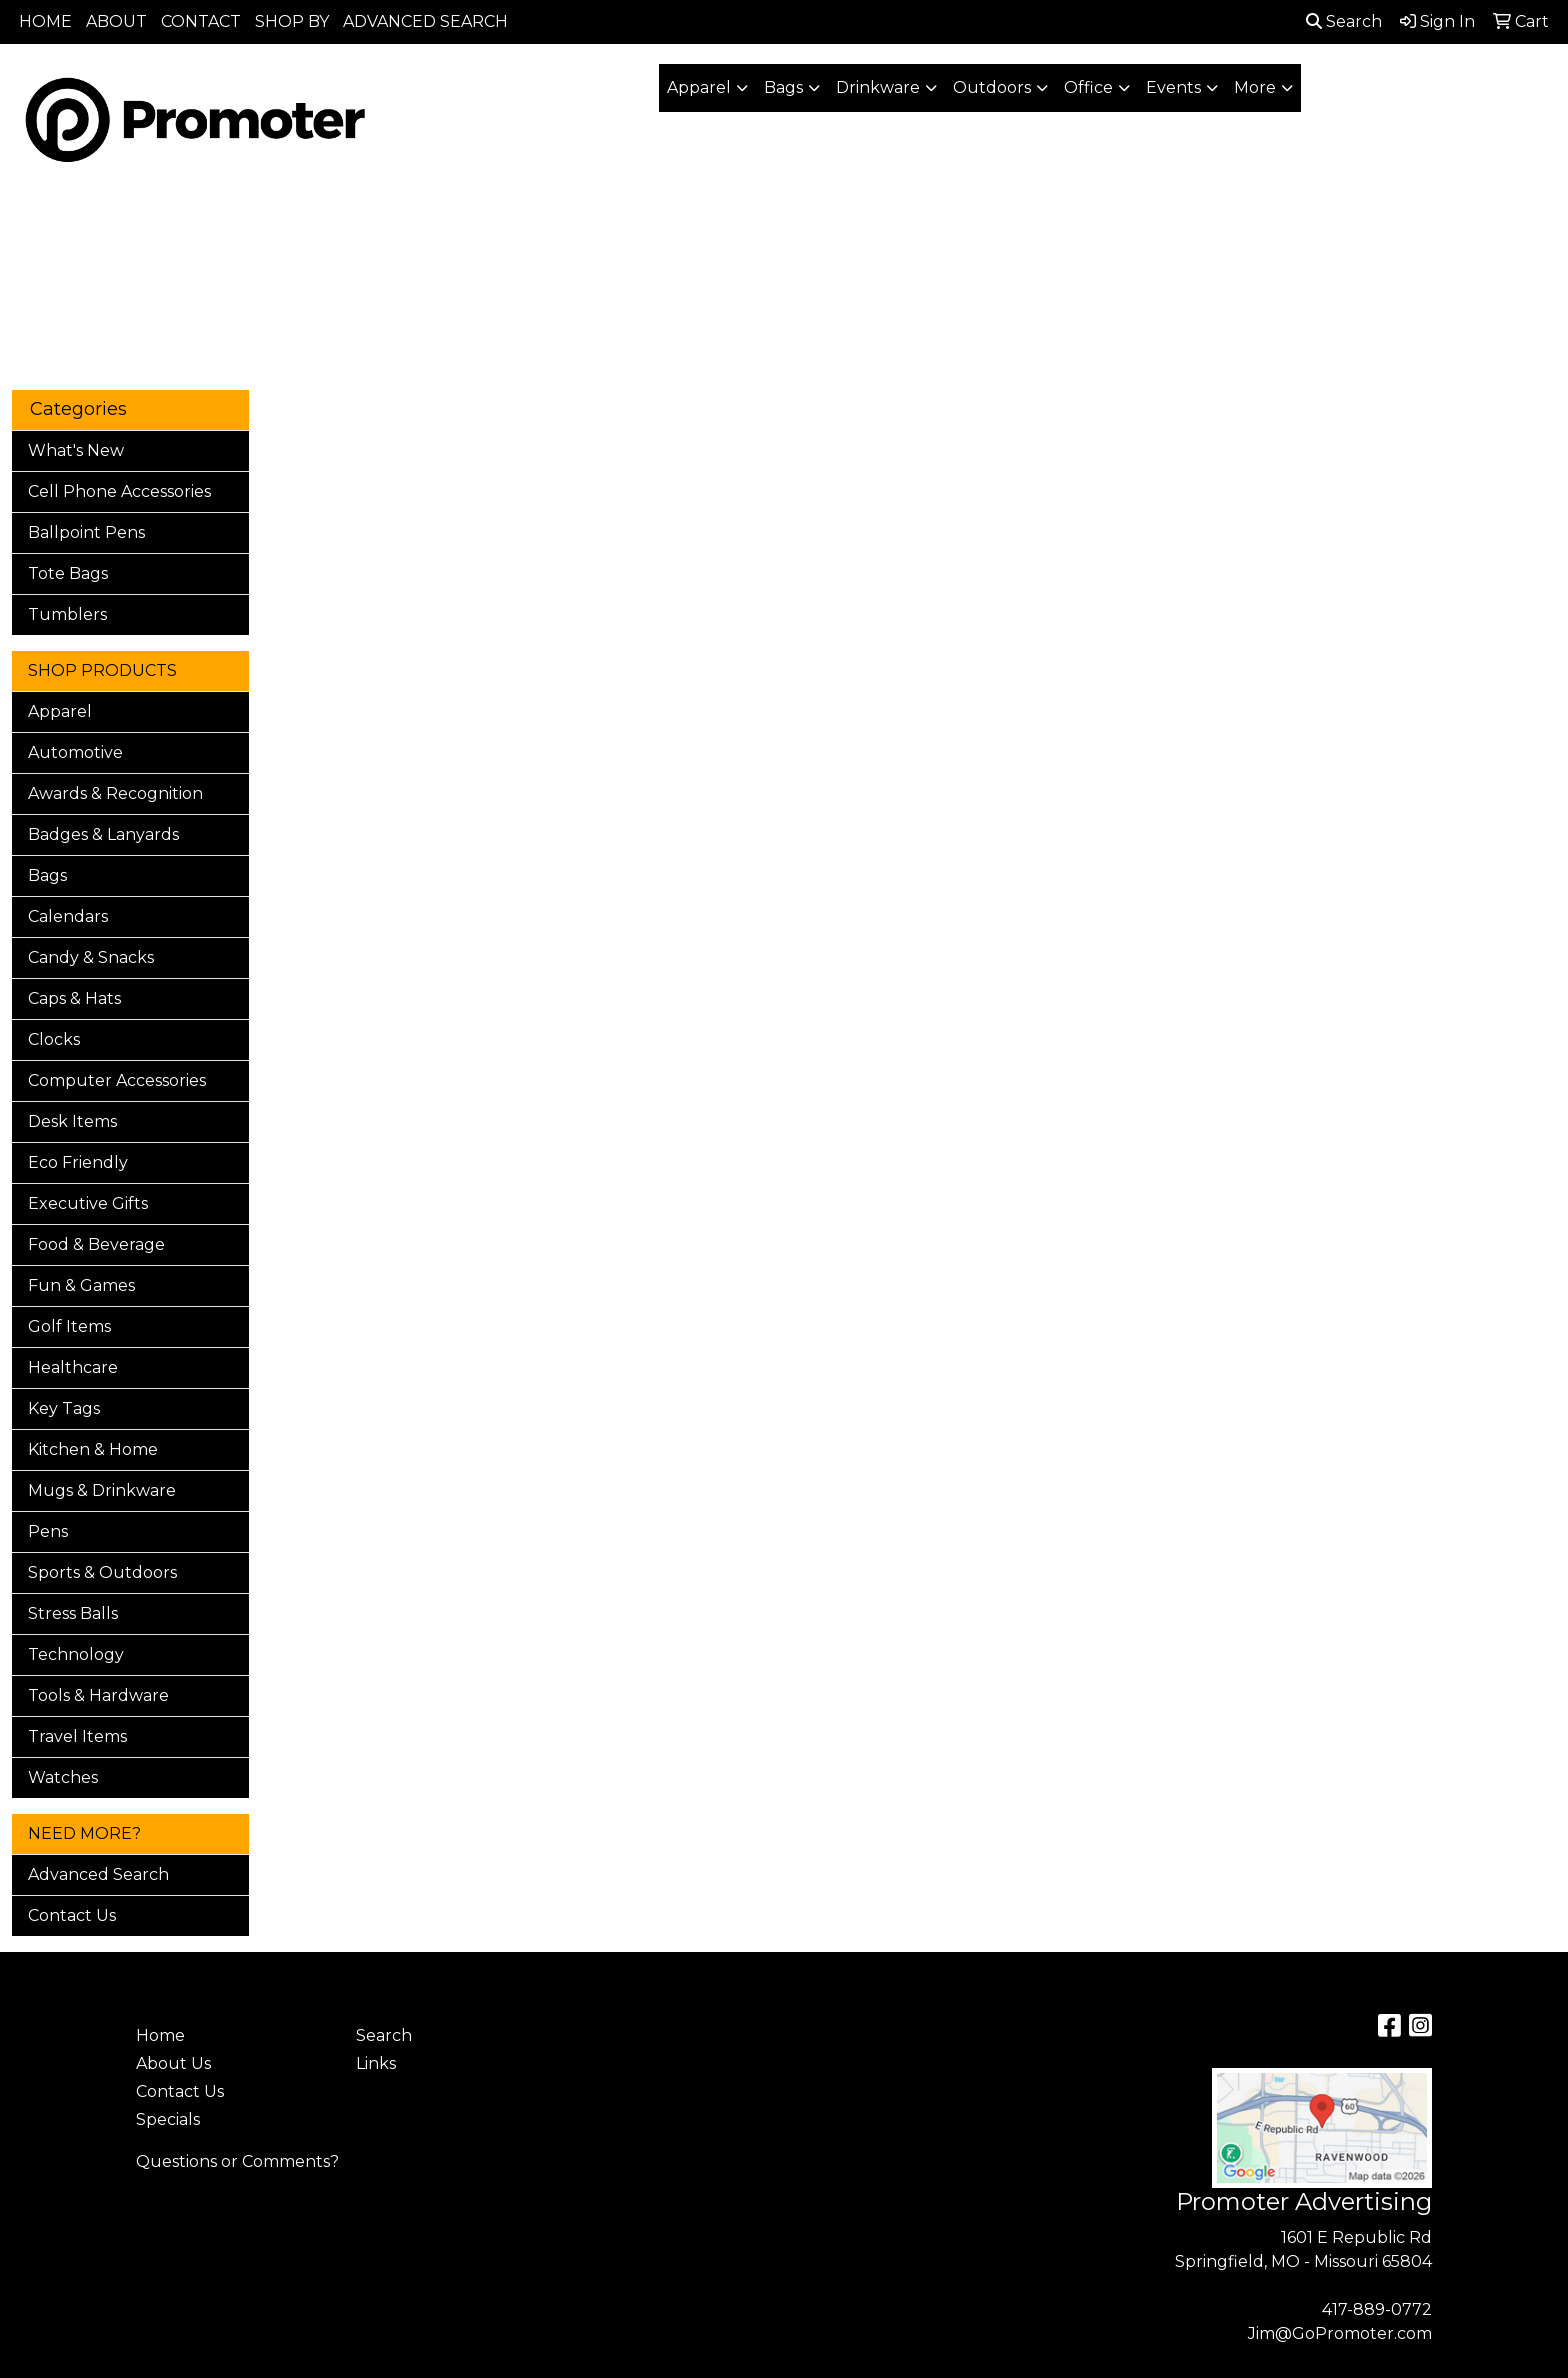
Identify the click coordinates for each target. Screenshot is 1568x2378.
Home (160, 2035)
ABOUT (116, 21)
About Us (173, 2063)
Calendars (68, 916)
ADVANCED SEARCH (425, 21)
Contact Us (72, 1915)
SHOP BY (292, 21)
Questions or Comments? (237, 2161)
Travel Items (77, 1736)
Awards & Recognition (115, 793)
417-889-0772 (1377, 2309)
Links (376, 2063)
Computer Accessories (117, 1080)
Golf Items (69, 1326)
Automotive (75, 752)
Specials (168, 2119)
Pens (48, 1531)
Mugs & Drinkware (102, 1490)
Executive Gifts (88, 1203)
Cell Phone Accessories (119, 491)
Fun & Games (81, 1285)
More (1255, 87)
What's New (76, 450)
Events (1173, 87)
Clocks (54, 1039)
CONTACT (201, 21)
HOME (45, 21)
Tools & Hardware (98, 1695)
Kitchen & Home (93, 1449)
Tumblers (67, 614)
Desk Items (72, 1121)
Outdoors (992, 87)
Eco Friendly (78, 1162)
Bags (783, 87)
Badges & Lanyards (103, 834)
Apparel (699, 87)
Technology (76, 1654)
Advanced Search (98, 1874)
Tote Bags (68, 573)
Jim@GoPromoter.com (1340, 2333)
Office (1088, 87)
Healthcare (73, 1367)
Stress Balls (73, 1613)
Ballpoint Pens (86, 532)
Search (1344, 21)
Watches (63, 1777)
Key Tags (64, 1408)
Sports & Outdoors (102, 1572)
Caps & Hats (74, 998)
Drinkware (878, 87)
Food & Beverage (96, 1244)
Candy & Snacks (91, 957)
